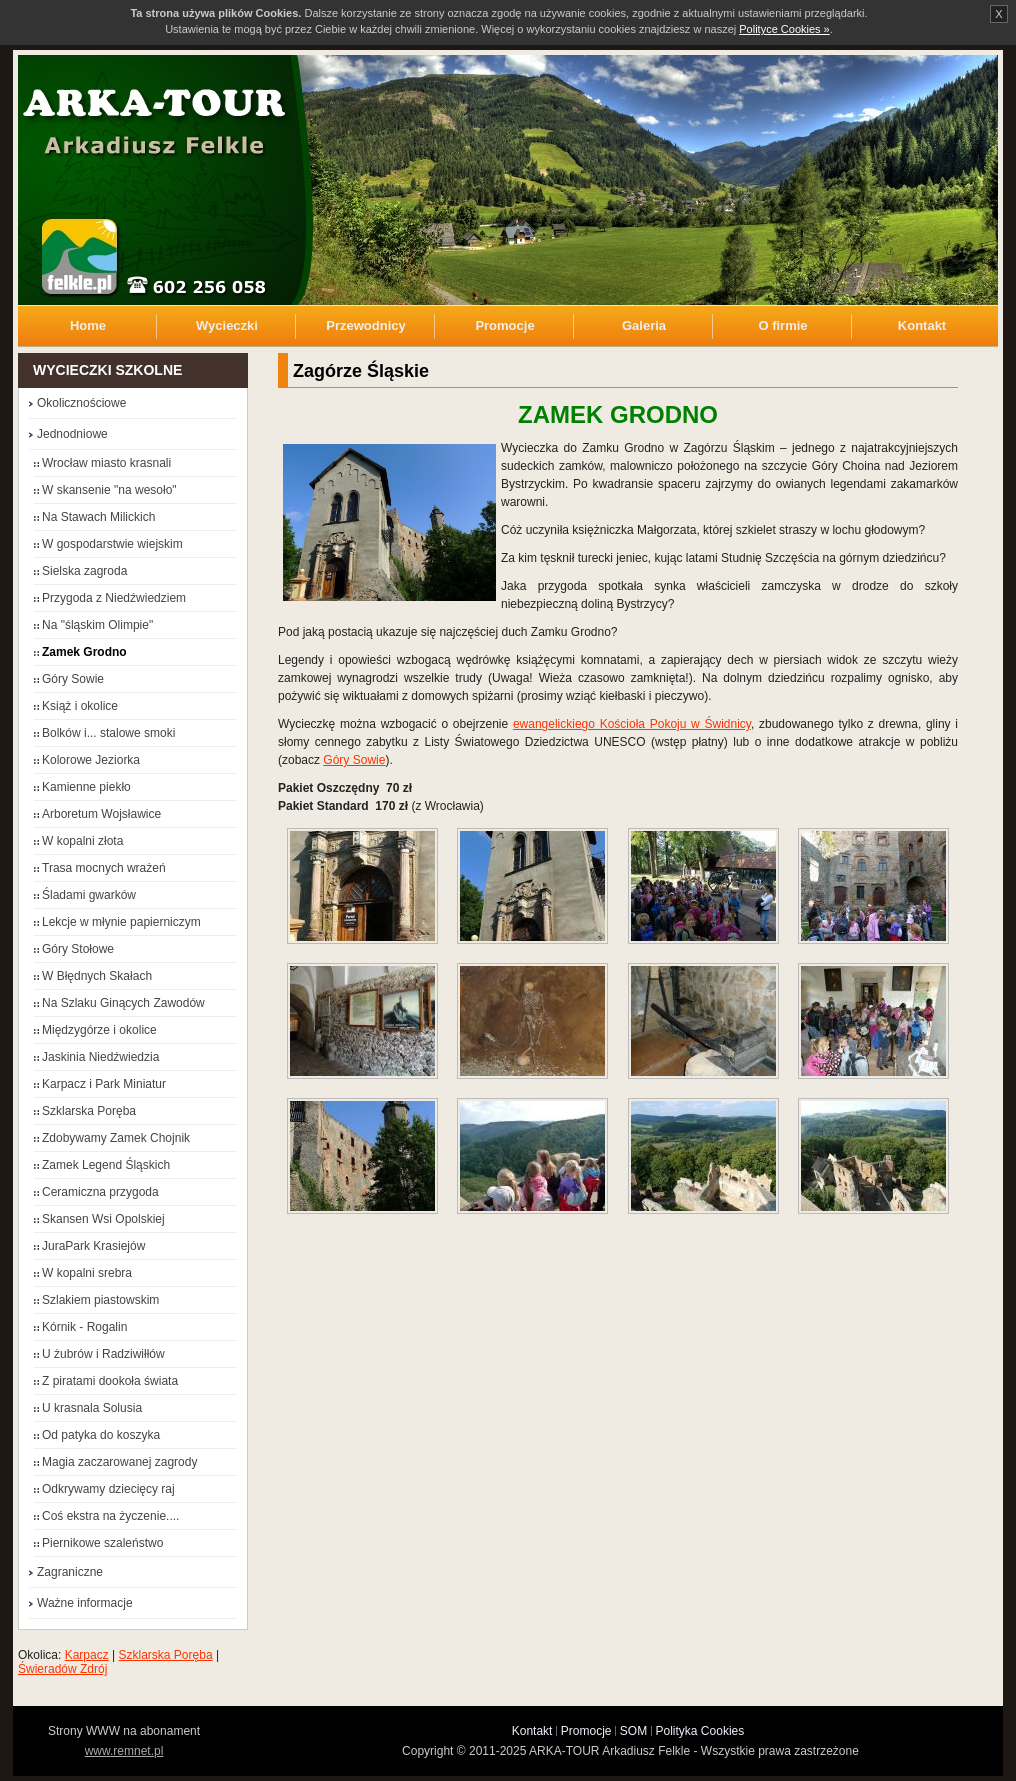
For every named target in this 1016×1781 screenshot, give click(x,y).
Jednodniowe (72, 434)
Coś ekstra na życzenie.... (110, 1516)
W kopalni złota (82, 841)
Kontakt (922, 325)
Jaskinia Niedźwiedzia (100, 1057)
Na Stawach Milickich (98, 517)
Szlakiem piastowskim (100, 1300)
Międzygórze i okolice (99, 1030)
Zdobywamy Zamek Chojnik (116, 1138)
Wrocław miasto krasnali (106, 463)
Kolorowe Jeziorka (91, 760)
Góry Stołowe (78, 949)
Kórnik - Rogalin (84, 1327)
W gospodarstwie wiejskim (112, 544)
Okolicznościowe (81, 403)
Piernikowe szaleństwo (102, 1543)
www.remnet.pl (124, 1751)
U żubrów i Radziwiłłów (103, 1354)
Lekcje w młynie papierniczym (121, 922)
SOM (633, 1731)
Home (88, 325)
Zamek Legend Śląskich (106, 1165)
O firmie (782, 325)
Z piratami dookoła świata (110, 1381)
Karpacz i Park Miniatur (104, 1084)
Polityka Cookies (700, 1731)
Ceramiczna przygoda (100, 1192)
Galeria (644, 325)
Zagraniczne (70, 1572)
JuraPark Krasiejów (93, 1246)
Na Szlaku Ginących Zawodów (123, 1003)
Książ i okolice (80, 706)
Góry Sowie (354, 760)
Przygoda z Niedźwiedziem (114, 598)
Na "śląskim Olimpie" (97, 625)
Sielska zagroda (84, 571)
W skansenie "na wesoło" (109, 490)
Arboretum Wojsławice (101, 814)
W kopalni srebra (87, 1273)
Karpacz (87, 1655)
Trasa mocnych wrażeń (104, 868)
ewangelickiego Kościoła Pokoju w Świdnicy (632, 724)
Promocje (504, 325)
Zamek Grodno (84, 652)
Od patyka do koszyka (101, 1435)
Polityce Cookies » (784, 29)
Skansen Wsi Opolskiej (103, 1219)
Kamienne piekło (86, 787)
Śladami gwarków (89, 895)
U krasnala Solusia (92, 1408)
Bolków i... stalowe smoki (108, 733)
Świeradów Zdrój (62, 1669)
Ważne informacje (85, 1603)
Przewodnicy (365, 325)
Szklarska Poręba (89, 1111)
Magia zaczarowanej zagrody (119, 1462)
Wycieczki (227, 325)
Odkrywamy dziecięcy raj (108, 1489)
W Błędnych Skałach (97, 976)
